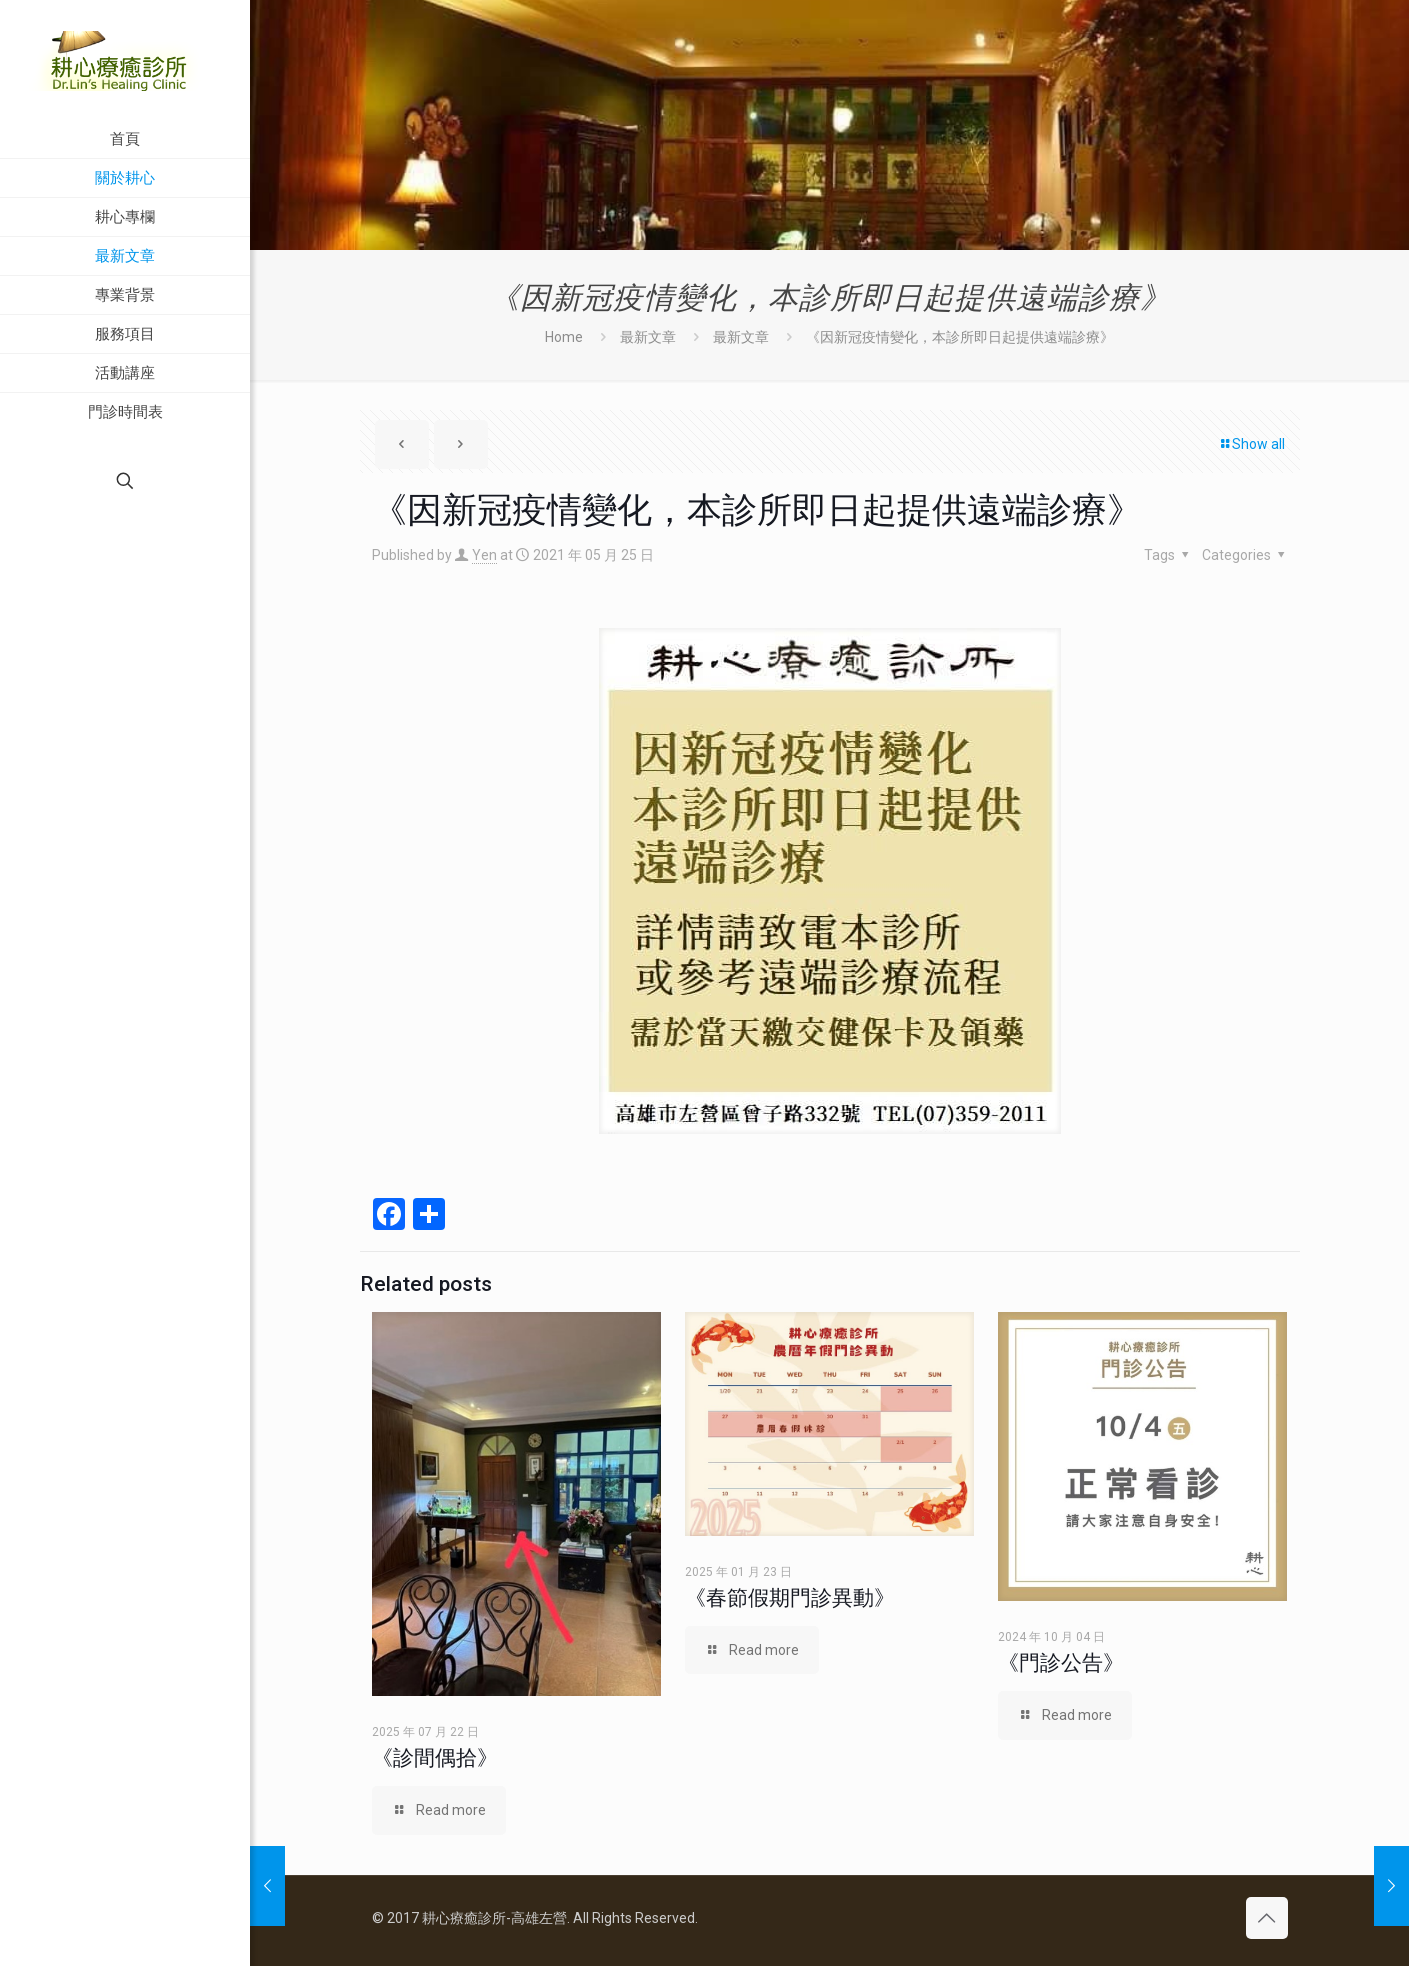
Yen (484, 555)
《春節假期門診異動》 (790, 1598)
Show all (1251, 444)
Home (564, 337)
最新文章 (648, 337)
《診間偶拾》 (435, 1758)
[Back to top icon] (1267, 1918)
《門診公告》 (1061, 1663)
